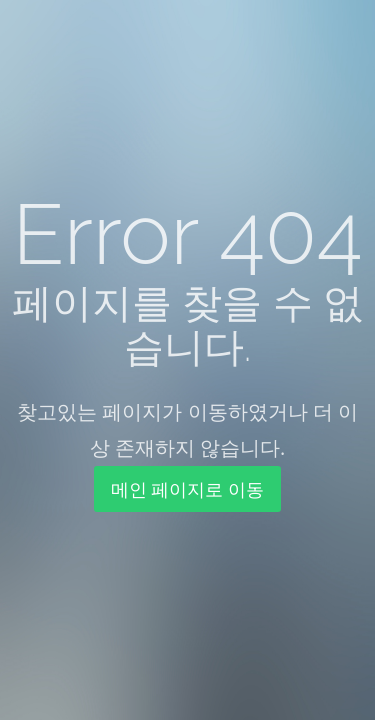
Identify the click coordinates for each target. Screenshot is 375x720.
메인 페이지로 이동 (187, 489)
